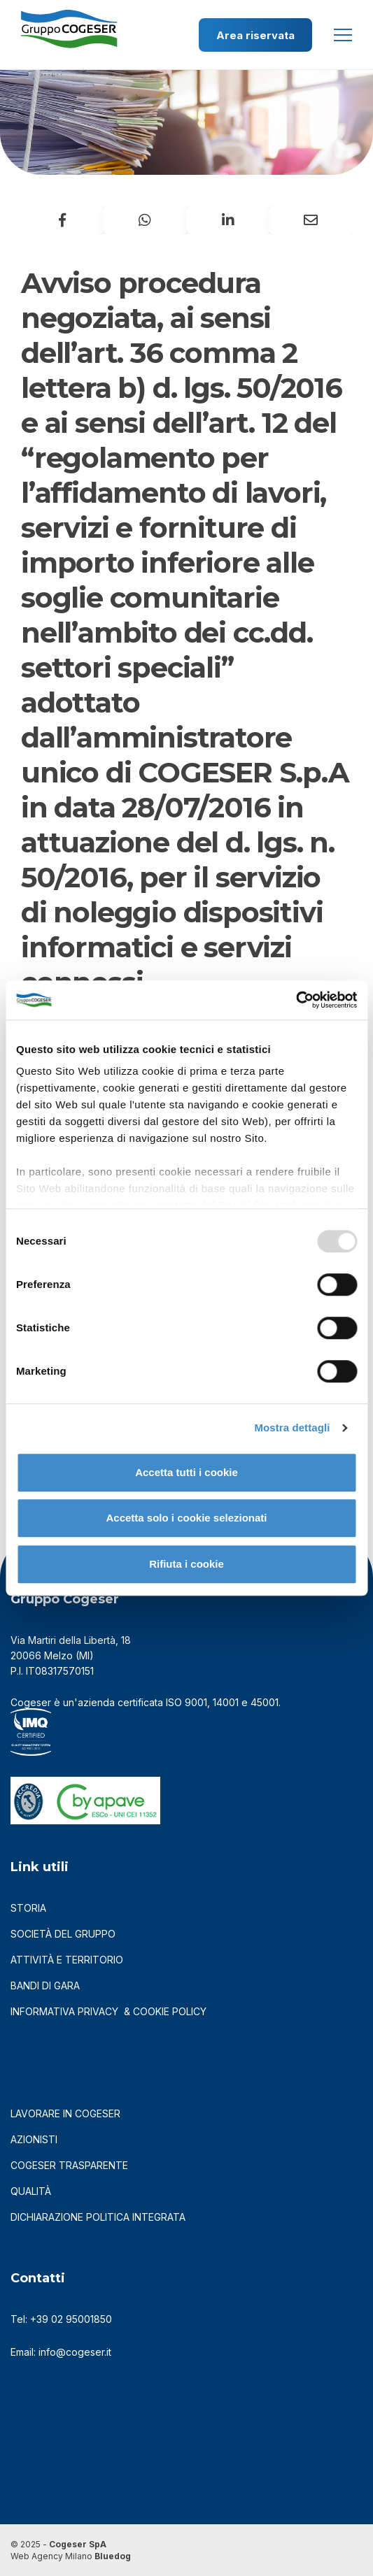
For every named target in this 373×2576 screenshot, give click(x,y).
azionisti (33, 2139)
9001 (196, 1702)
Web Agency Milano (51, 2556)
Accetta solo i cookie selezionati (186, 1518)
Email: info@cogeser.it (60, 2352)
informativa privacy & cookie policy (108, 2011)
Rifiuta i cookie (186, 1564)
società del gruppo (62, 1934)
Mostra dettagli (292, 1427)
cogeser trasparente (69, 2165)
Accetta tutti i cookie (186, 1472)
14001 (226, 1702)
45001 (265, 1702)
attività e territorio (66, 1960)
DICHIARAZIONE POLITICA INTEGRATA (97, 2217)
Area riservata (255, 35)
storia (28, 1908)
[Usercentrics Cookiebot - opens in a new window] (295, 1000)
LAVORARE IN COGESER (65, 2113)
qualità (30, 2191)
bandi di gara (45, 1985)
